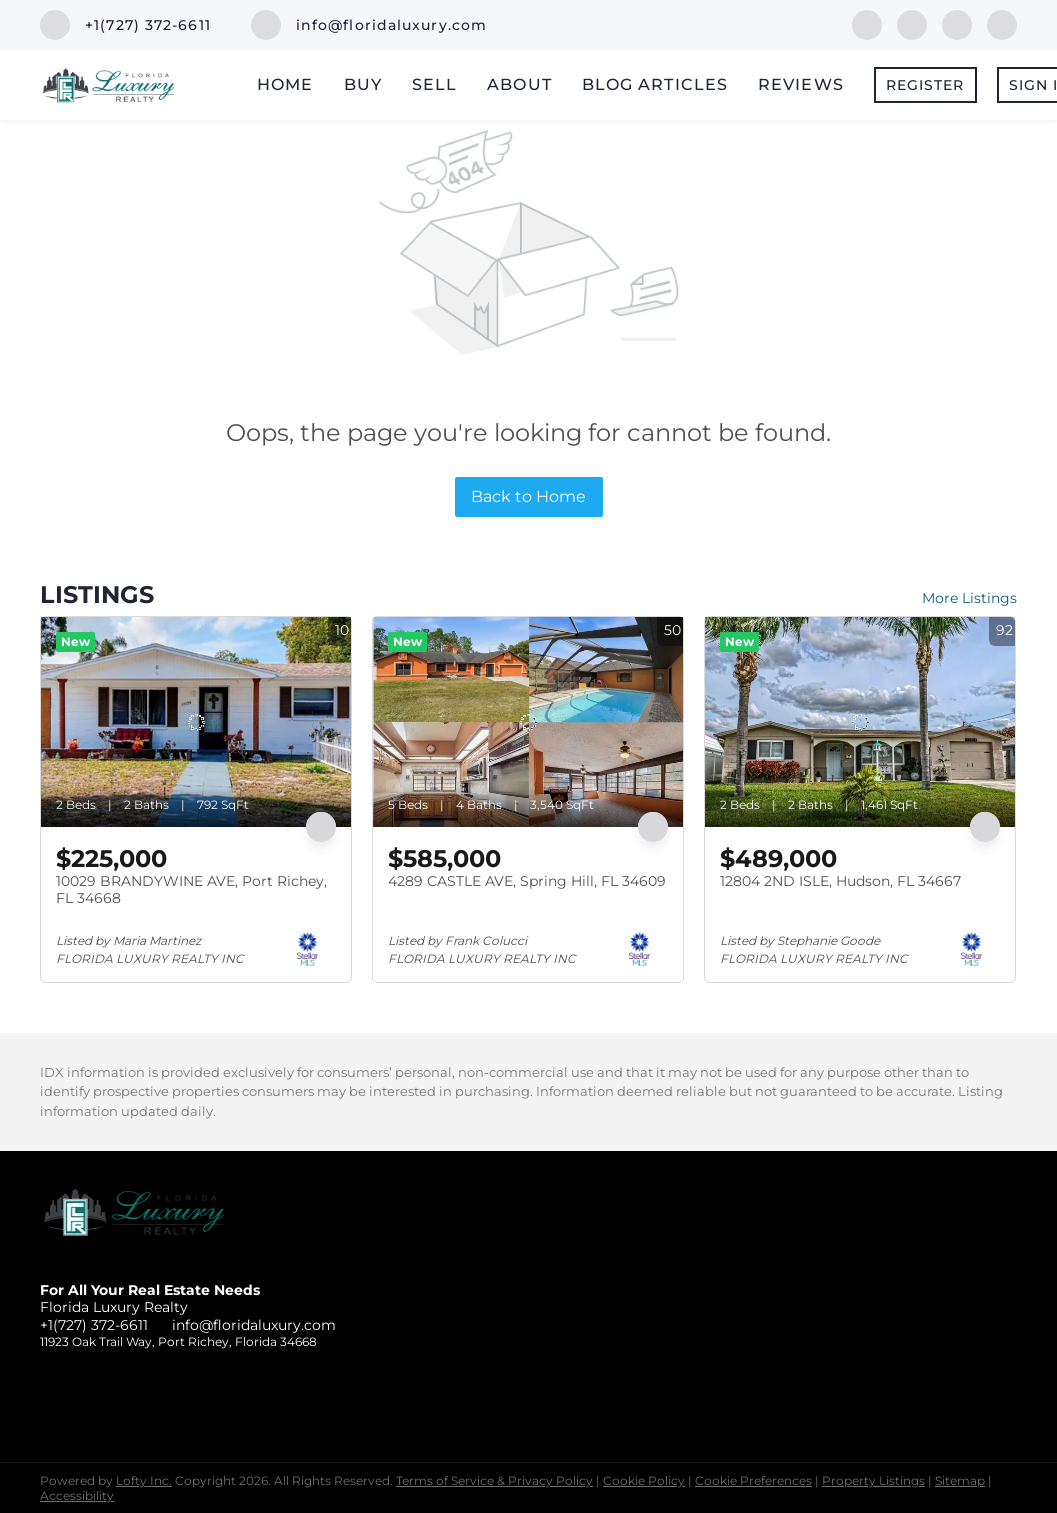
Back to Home (528, 496)
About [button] (519, 84)
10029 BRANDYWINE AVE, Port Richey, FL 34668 (191, 890)
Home (285, 84)
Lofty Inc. (144, 1480)
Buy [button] (363, 84)
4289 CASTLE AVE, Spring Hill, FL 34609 (527, 881)
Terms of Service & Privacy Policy (494, 1480)
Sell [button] (434, 84)
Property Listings (873, 1480)
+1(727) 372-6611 (94, 1325)
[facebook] (867, 23)
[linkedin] (912, 23)
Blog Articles (655, 84)
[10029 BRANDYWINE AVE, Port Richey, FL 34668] (196, 722)
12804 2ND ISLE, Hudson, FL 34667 (840, 881)
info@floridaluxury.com (254, 1325)
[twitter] (957, 23)
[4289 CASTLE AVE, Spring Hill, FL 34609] (528, 722)
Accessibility (77, 1495)
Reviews (801, 84)
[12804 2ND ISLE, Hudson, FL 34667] (860, 722)
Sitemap (960, 1480)
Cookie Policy (644, 1480)
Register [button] (925, 85)
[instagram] (1002, 23)
